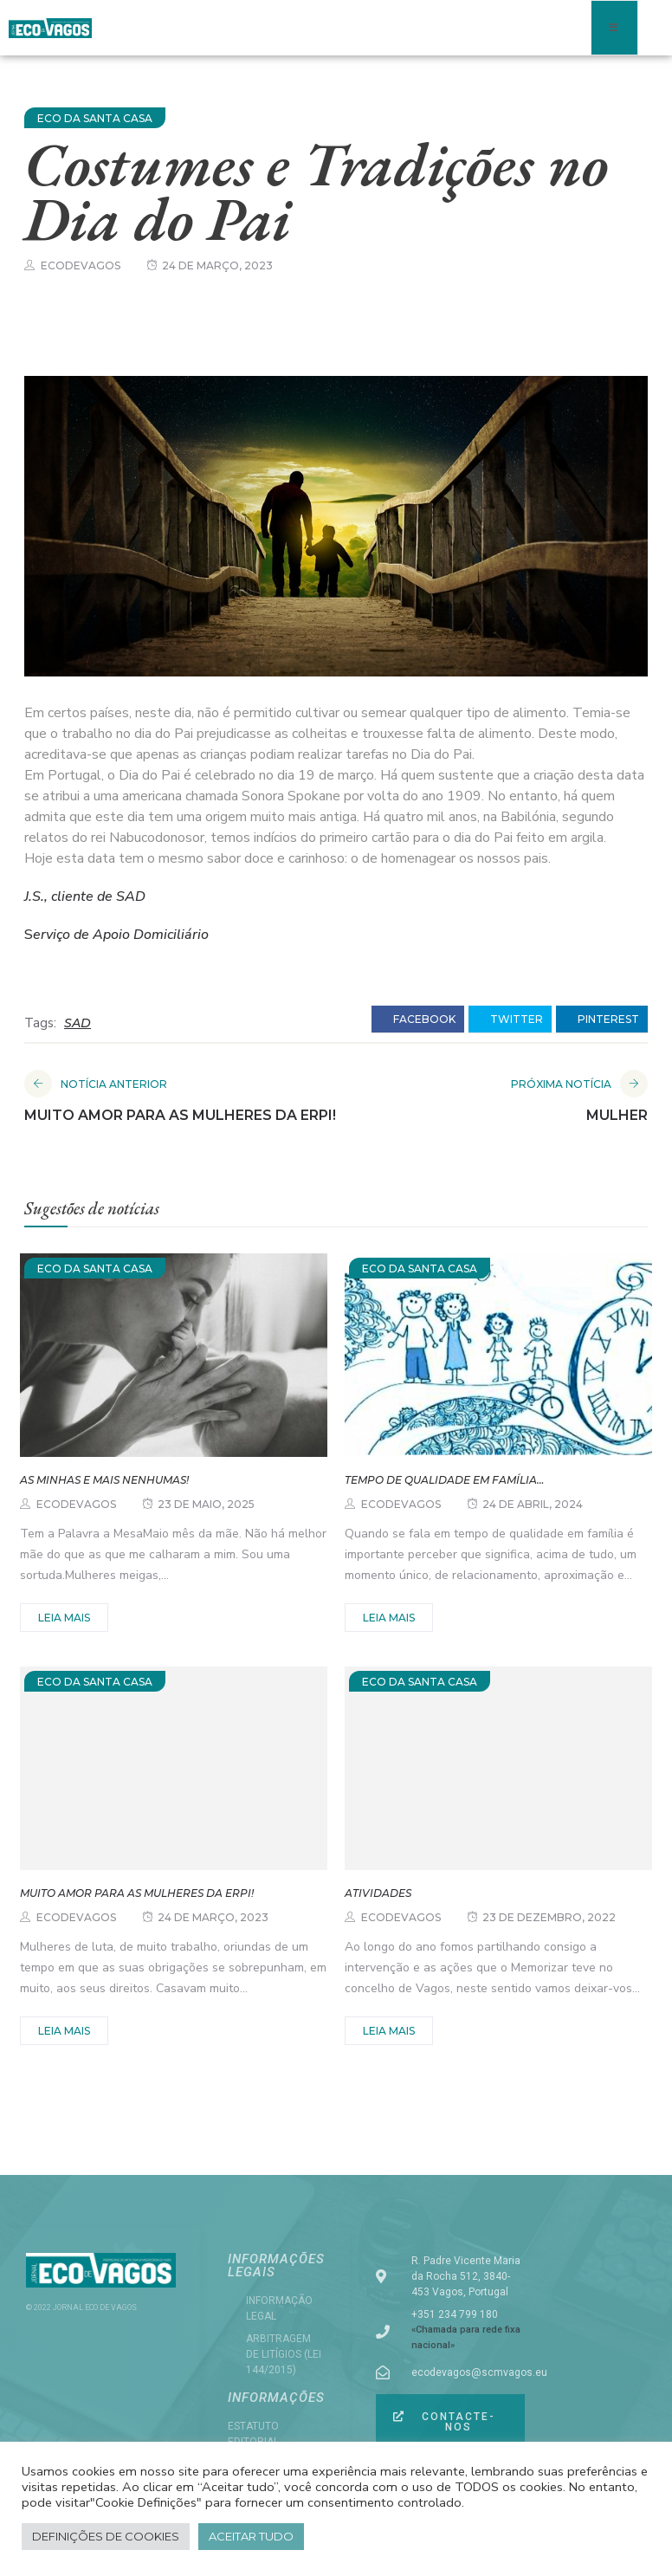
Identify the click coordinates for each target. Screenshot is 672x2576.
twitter (510, 1019)
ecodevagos (80, 265)
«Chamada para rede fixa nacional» (465, 2337)
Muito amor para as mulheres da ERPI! (137, 1893)
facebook (418, 1019)
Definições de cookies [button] (105, 2536)
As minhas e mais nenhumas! (104, 1479)
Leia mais (64, 1617)
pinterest (602, 1019)
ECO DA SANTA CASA (94, 118)
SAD (77, 1023)
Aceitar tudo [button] (251, 2536)
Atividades (378, 1893)
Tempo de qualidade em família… (444, 1479)
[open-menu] (614, 27)
